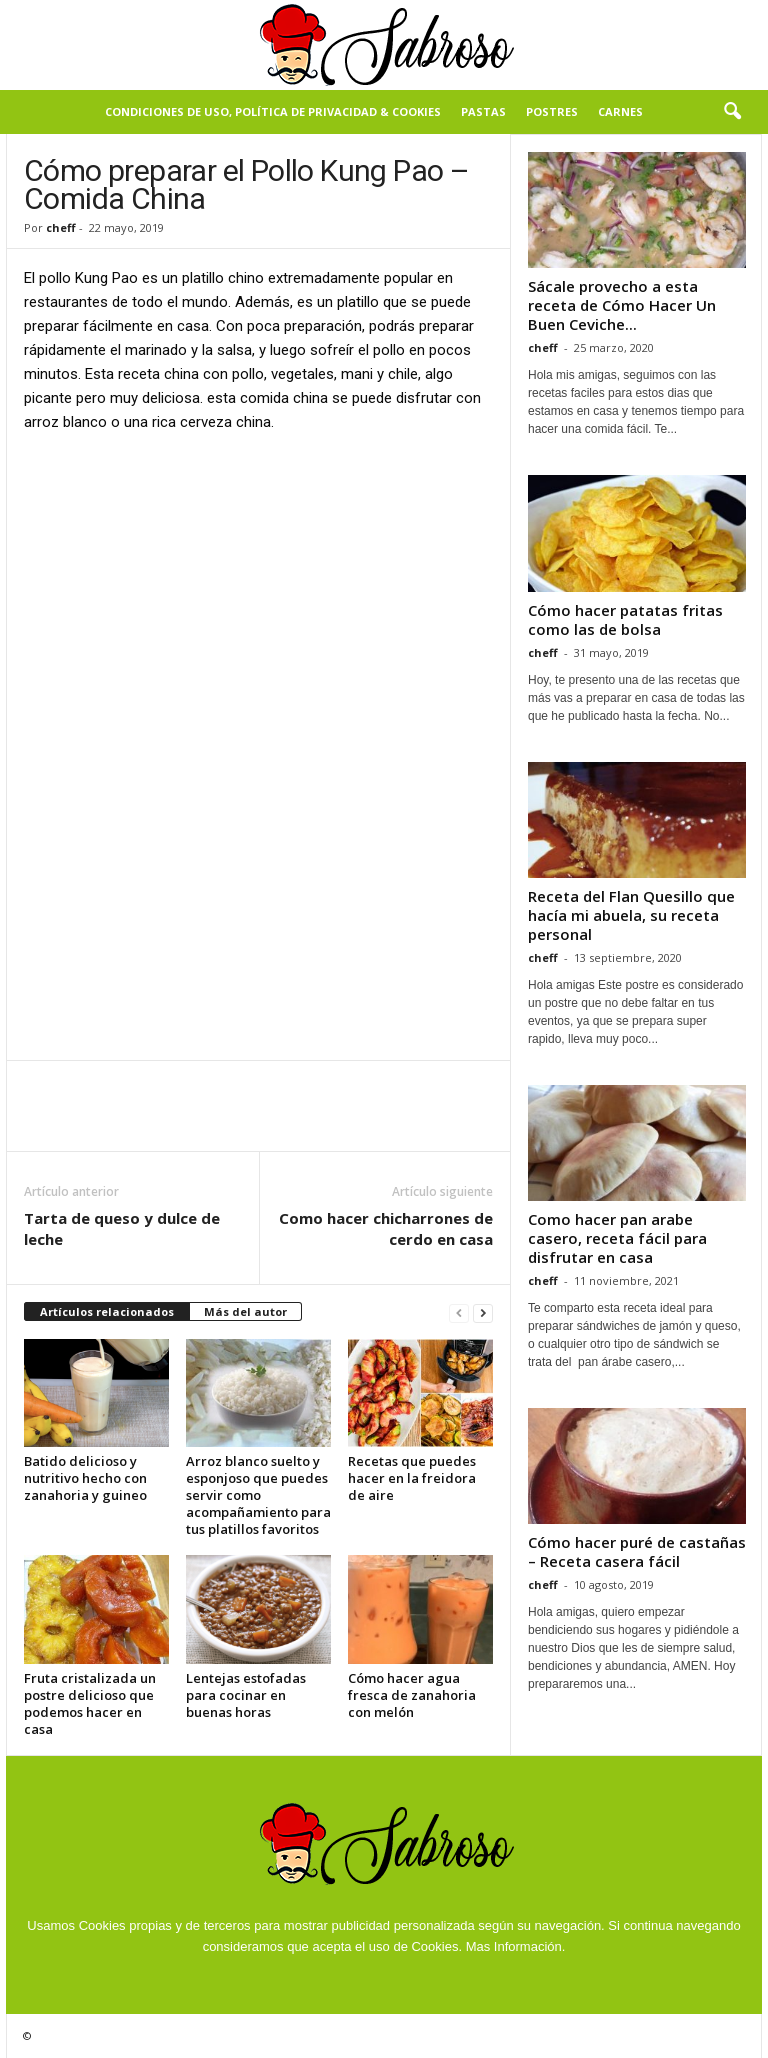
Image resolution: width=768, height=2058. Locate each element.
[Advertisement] (259, 598)
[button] (732, 112)
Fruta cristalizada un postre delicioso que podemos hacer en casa (90, 1703)
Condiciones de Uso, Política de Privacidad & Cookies (273, 111)
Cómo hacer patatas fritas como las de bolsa (625, 619)
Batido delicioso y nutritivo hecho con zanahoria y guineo (85, 1478)
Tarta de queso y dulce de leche (122, 1228)
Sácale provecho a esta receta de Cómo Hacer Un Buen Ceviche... (622, 305)
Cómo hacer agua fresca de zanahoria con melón (412, 1695)
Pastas (483, 111)
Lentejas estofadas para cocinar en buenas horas (246, 1695)
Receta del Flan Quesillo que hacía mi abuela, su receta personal (631, 915)
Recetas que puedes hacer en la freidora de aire (412, 1478)
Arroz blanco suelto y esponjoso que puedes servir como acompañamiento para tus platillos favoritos (258, 1495)
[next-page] (483, 1312)
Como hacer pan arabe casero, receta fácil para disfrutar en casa (617, 1238)
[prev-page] (459, 1312)
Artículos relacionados (107, 1311)
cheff (61, 227)
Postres (552, 111)
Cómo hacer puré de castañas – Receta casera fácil (637, 1551)
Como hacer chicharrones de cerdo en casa (386, 1228)
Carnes (620, 111)
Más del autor (245, 1311)
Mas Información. (516, 1946)
